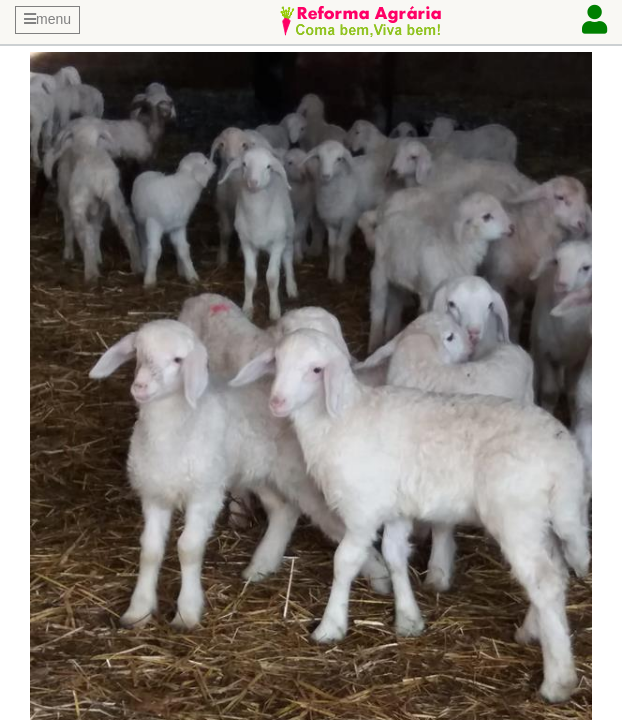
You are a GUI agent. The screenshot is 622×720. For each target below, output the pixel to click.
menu (47, 19)
